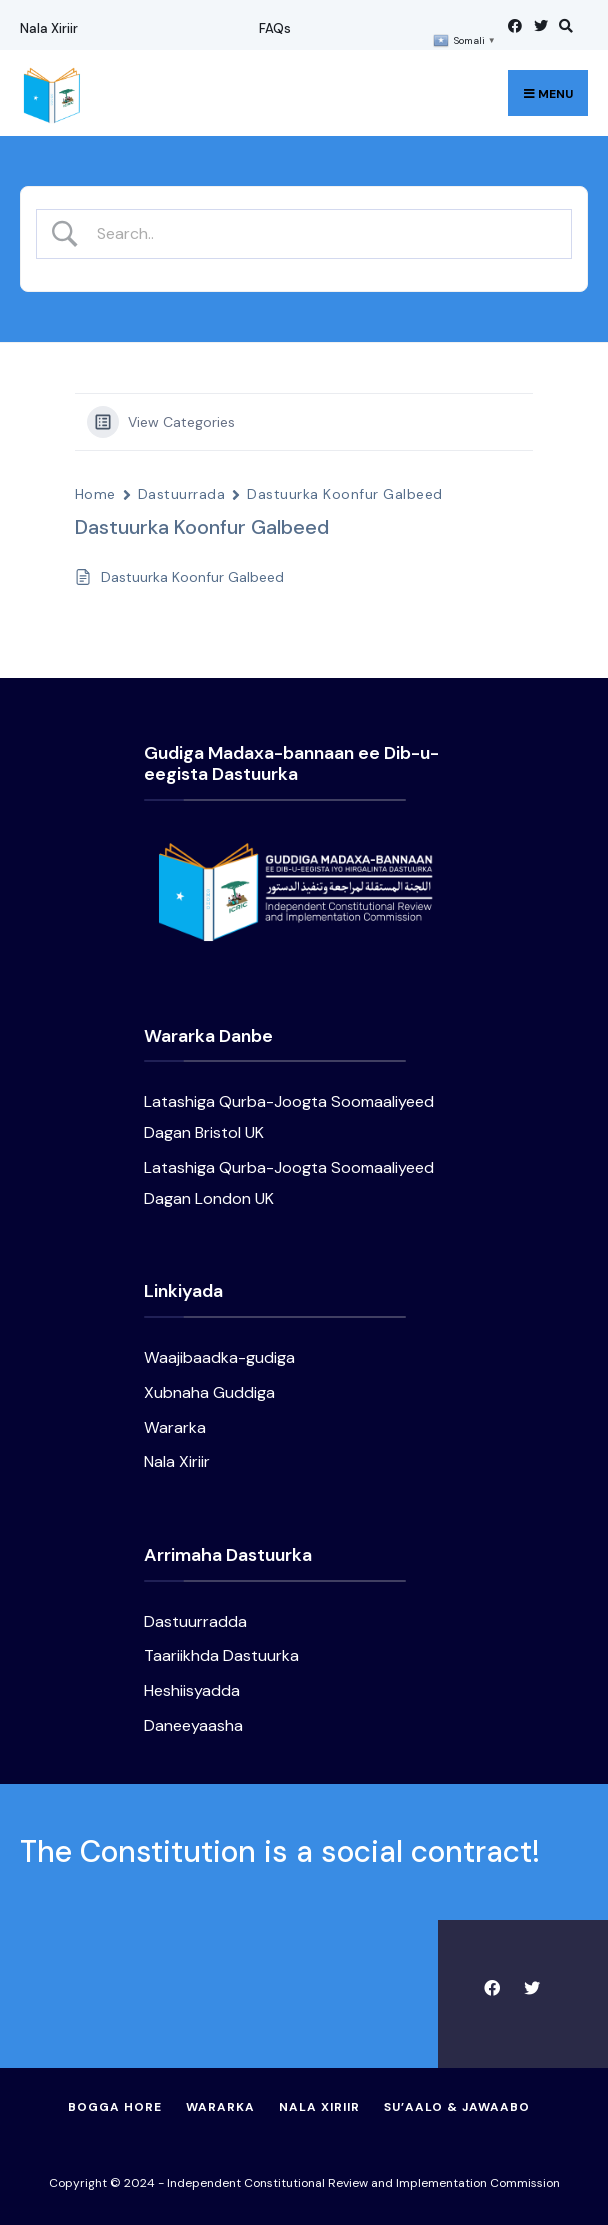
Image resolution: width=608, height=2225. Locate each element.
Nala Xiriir (49, 28)
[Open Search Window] (563, 25)
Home (95, 494)
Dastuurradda (195, 1621)
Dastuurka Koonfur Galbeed (344, 494)
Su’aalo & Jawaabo (457, 2107)
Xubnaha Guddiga (209, 1392)
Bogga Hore (115, 2107)
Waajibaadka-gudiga (219, 1357)
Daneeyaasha (193, 1725)
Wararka (175, 1427)
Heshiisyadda (192, 1690)
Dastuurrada (181, 494)
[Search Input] (321, 233)
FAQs (275, 28)
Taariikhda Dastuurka (221, 1655)
